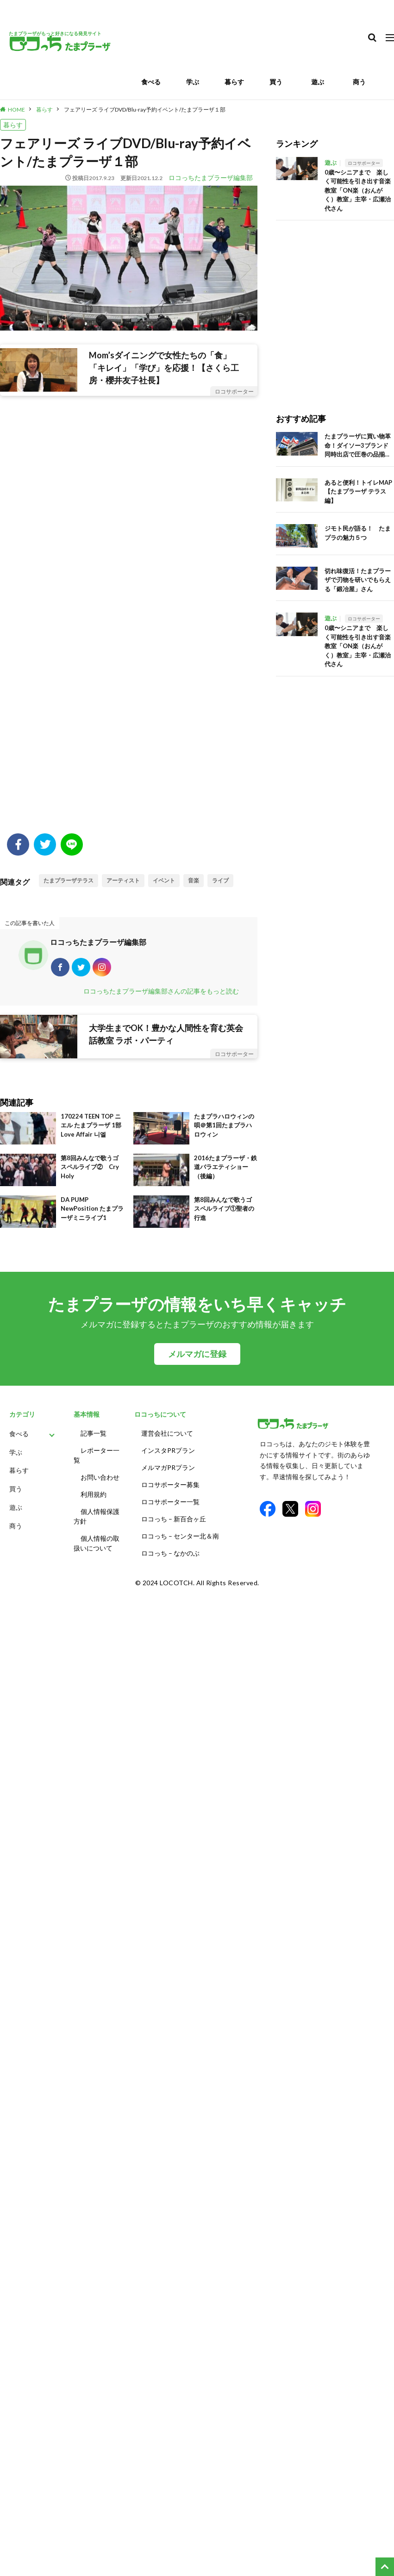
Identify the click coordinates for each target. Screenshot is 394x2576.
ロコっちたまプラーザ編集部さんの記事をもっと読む (161, 991)
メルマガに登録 (197, 1354)
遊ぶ (317, 82)
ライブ (220, 880)
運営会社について (167, 1433)
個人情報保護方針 (96, 1516)
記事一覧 (93, 1433)
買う (275, 82)
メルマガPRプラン (168, 1467)
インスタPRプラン (168, 1450)
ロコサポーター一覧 (170, 1502)
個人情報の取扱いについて (96, 1543)
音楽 (193, 880)
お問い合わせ (100, 1477)
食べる (151, 82)
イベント (164, 880)
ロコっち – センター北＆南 (180, 1536)
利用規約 (93, 1494)
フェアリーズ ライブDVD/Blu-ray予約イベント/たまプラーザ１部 (144, 109)
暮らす (234, 82)
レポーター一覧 (96, 1455)
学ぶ (192, 82)
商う (359, 82)
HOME (16, 109)
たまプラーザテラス (69, 880)
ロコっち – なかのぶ (170, 1553)
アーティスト (123, 880)
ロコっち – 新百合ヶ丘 (173, 1519)
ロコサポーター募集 (170, 1484)
